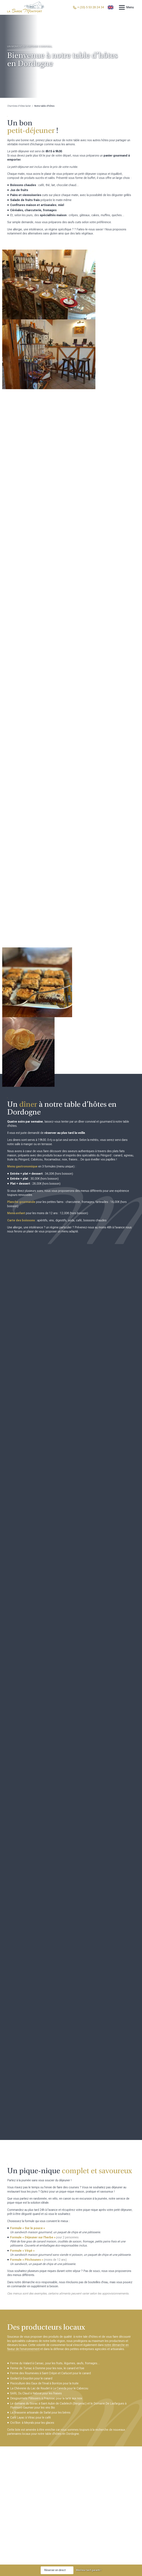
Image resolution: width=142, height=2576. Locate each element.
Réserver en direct (55, 2570)
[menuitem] (110, 7)
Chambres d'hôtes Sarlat (19, 106)
